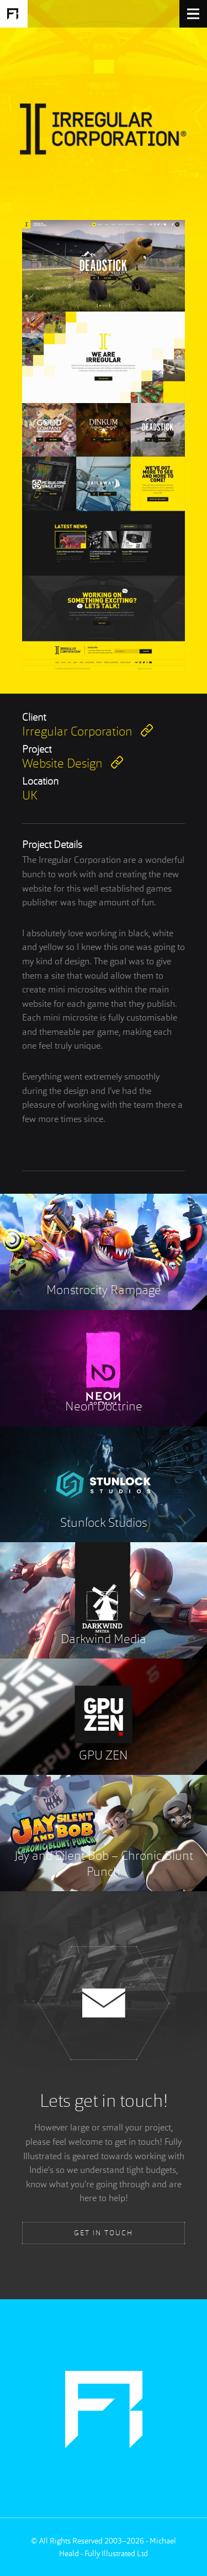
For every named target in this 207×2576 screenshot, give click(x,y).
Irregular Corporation (87, 731)
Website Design (72, 763)
